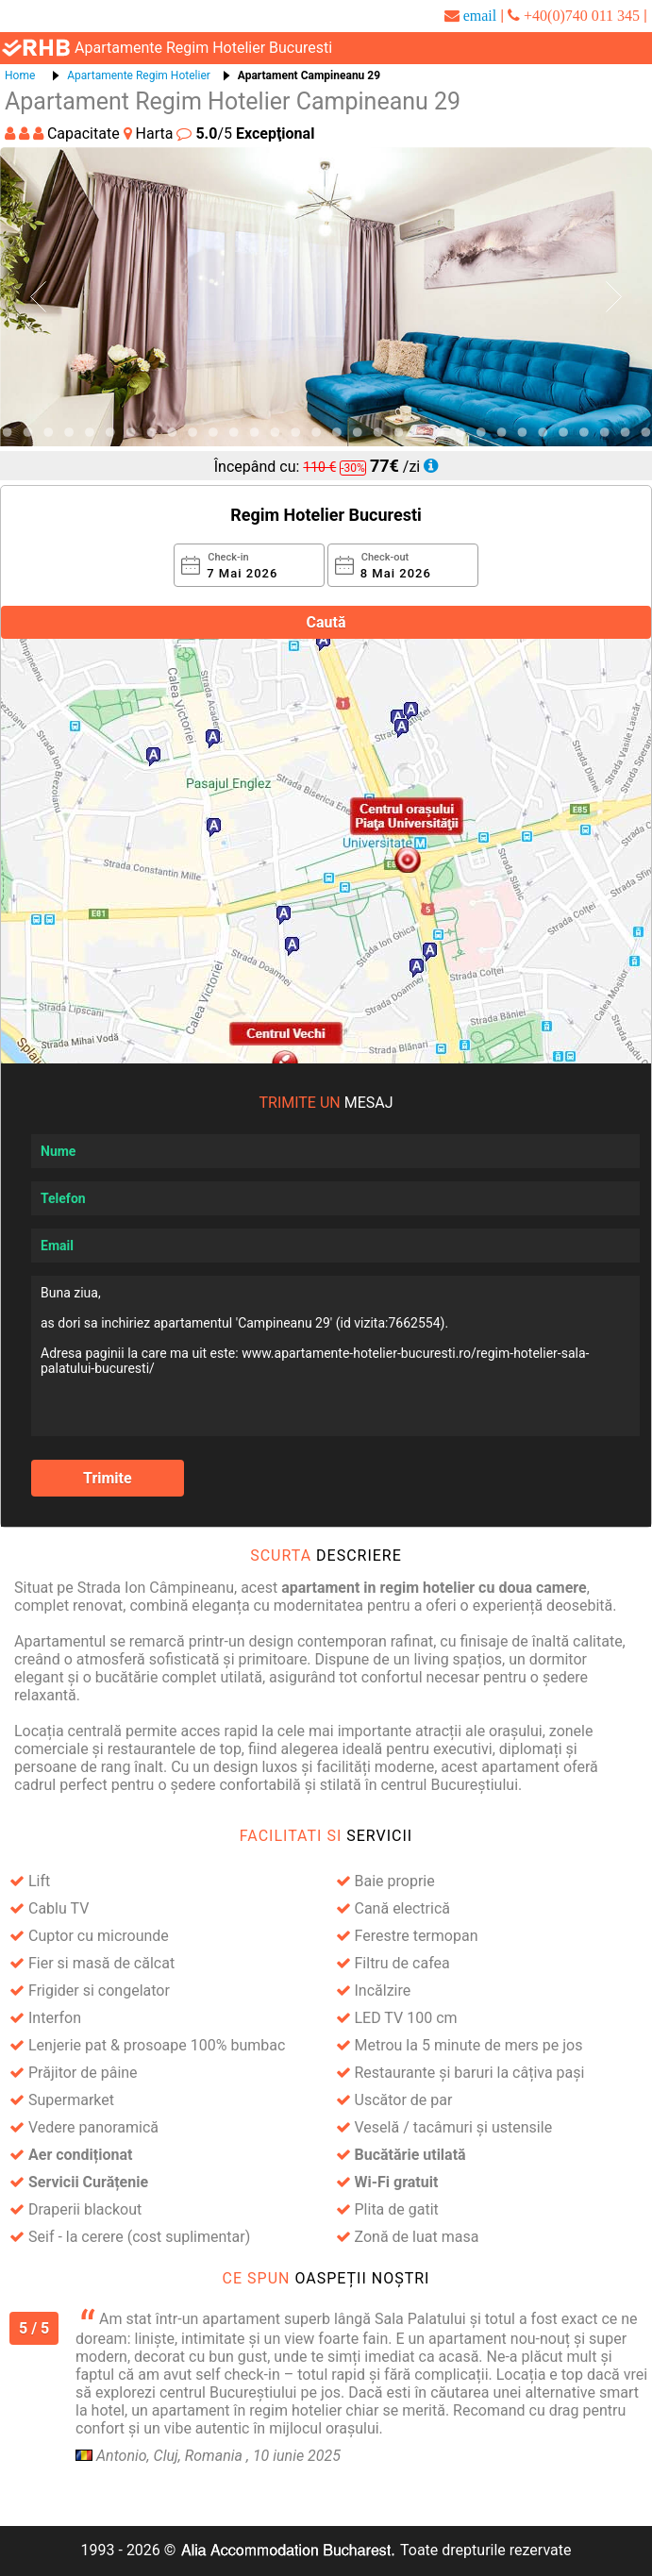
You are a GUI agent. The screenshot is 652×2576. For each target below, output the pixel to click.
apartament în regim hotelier (247, 2410)
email (480, 15)
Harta (150, 133)
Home (20, 75)
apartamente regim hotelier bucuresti (203, 48)
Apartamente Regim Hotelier (138, 75)
